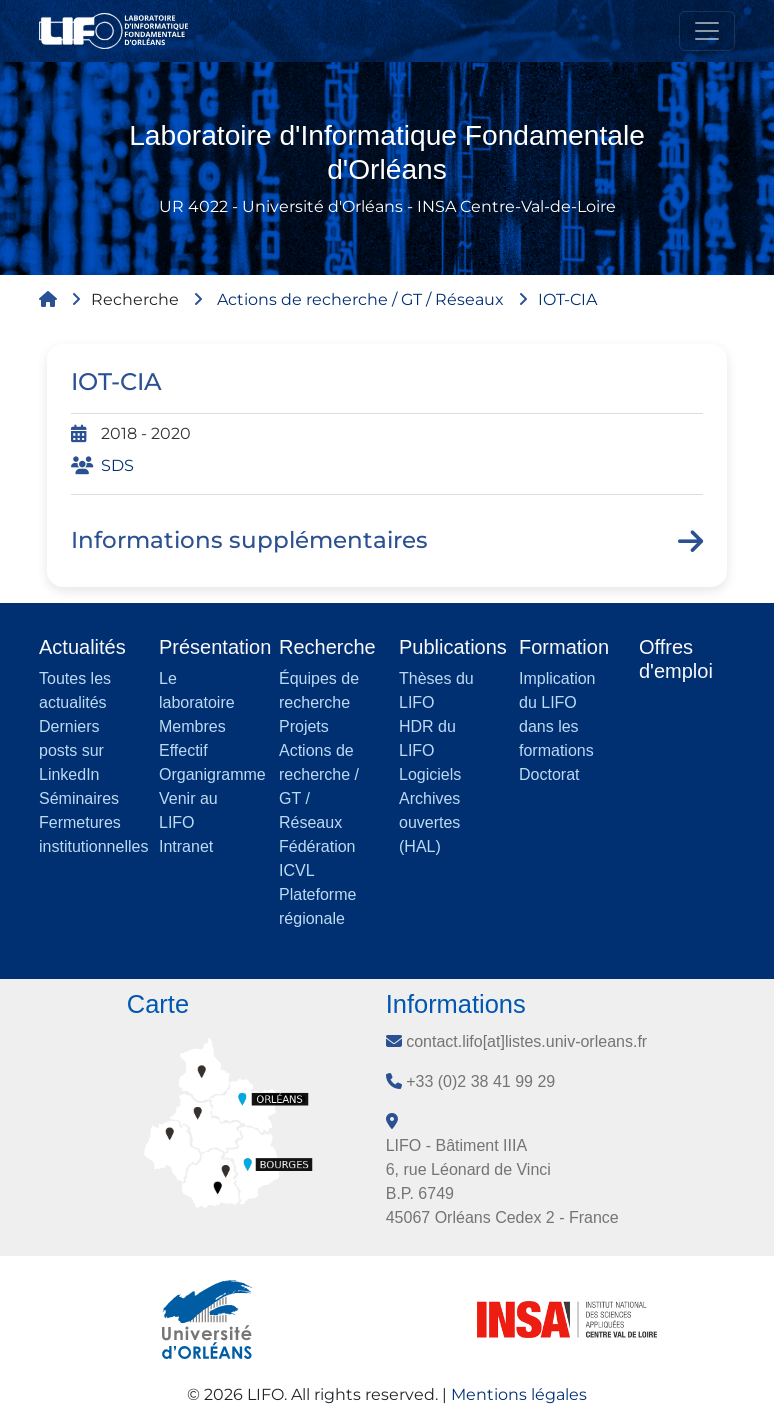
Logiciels (430, 774)
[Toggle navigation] (707, 31)
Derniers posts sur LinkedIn (71, 750)
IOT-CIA (567, 299)
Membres (192, 726)
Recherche (135, 299)
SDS (117, 465)
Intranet (186, 846)
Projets (304, 726)
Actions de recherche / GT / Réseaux (360, 299)
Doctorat (549, 774)
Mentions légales (519, 1394)
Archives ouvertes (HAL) (429, 822)
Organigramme (212, 774)
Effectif (183, 750)
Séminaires (79, 798)
